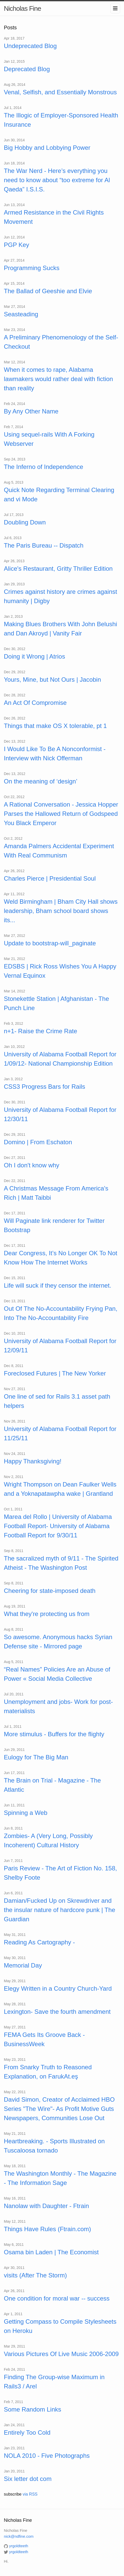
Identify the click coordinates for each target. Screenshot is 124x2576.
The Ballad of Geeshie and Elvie (48, 291)
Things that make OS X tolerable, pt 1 (55, 725)
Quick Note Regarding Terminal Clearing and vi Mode (59, 494)
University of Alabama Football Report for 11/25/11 (60, 1433)
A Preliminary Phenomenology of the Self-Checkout (61, 342)
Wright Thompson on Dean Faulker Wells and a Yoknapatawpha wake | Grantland (60, 1489)
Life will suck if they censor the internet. (57, 1285)
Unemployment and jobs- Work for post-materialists (58, 1706)
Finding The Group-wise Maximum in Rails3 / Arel (54, 2382)
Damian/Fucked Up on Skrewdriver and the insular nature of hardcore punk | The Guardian (59, 1910)
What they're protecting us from (47, 1613)
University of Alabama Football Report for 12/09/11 (60, 1345)
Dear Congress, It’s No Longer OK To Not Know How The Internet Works (60, 1258)
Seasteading (21, 314)
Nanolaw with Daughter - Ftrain (46, 2205)
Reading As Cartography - (39, 1942)
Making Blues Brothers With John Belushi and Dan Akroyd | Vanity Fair (60, 629)
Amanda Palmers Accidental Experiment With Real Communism (59, 851)
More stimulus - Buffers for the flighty (54, 1734)
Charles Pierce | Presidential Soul (50, 878)
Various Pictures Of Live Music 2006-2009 (61, 2353)
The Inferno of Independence (43, 466)
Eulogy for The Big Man (36, 1757)
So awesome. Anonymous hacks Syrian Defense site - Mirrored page (58, 1641)
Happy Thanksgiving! (32, 1461)
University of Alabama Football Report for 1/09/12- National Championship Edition (60, 1059)
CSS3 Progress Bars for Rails (44, 1086)
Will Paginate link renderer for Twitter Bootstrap (54, 1225)
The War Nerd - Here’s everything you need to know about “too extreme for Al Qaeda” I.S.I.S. (57, 180)
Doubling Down (25, 522)
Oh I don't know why (31, 1165)
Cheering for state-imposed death (49, 1590)
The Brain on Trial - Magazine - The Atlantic (52, 1785)
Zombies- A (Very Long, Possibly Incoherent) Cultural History (48, 1840)
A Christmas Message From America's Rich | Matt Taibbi (56, 1193)
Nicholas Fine (22, 8)
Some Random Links (32, 2409)
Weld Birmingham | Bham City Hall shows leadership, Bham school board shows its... (61, 911)
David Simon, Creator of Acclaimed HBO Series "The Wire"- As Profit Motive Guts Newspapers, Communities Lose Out (59, 2108)
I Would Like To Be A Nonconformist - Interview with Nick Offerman (54, 753)
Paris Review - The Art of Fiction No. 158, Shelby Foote (60, 1873)
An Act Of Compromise (35, 702)
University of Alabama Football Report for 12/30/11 (60, 1114)
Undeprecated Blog (30, 45)
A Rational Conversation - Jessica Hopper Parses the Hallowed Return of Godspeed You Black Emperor (61, 813)
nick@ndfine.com (18, 2536)
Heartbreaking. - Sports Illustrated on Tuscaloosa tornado (54, 2146)
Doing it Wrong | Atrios (34, 656)
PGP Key (16, 244)
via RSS (30, 2494)
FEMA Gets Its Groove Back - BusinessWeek (44, 2039)
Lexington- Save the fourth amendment (57, 2011)
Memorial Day (23, 1965)
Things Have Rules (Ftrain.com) (47, 2229)
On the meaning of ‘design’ (40, 781)
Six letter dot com (27, 2478)
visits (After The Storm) (35, 2275)
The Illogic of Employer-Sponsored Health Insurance (61, 120)
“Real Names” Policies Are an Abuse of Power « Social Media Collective (57, 1674)
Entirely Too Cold (27, 2432)
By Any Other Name (31, 411)
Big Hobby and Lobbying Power (47, 147)
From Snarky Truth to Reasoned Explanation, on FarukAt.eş (48, 2072)
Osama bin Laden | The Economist (51, 2252)
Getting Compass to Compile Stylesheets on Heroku (60, 2326)
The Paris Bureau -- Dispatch (43, 545)
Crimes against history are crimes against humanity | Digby (60, 596)
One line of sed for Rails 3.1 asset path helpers (57, 1401)
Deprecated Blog (27, 69)
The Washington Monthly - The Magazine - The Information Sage (60, 2178)
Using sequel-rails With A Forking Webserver (49, 439)
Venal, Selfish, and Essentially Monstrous (60, 92)
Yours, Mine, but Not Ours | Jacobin (52, 679)
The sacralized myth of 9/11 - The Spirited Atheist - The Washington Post (61, 1563)
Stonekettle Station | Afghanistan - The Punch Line (56, 1003)
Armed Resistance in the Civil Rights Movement (54, 217)
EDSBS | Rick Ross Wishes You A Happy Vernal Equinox (60, 971)
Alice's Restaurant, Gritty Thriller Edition (58, 568)
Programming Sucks (31, 267)
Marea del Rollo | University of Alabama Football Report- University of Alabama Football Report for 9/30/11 (58, 1526)
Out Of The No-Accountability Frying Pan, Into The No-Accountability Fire (60, 1313)
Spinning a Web (25, 1812)
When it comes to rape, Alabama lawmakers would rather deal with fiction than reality (58, 379)
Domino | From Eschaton (38, 1142)
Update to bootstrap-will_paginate (50, 943)
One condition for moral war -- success (57, 2298)
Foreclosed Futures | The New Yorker (55, 1373)
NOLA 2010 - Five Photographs (47, 2455)
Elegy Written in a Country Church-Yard (58, 1988)
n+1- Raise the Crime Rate (40, 1031)
